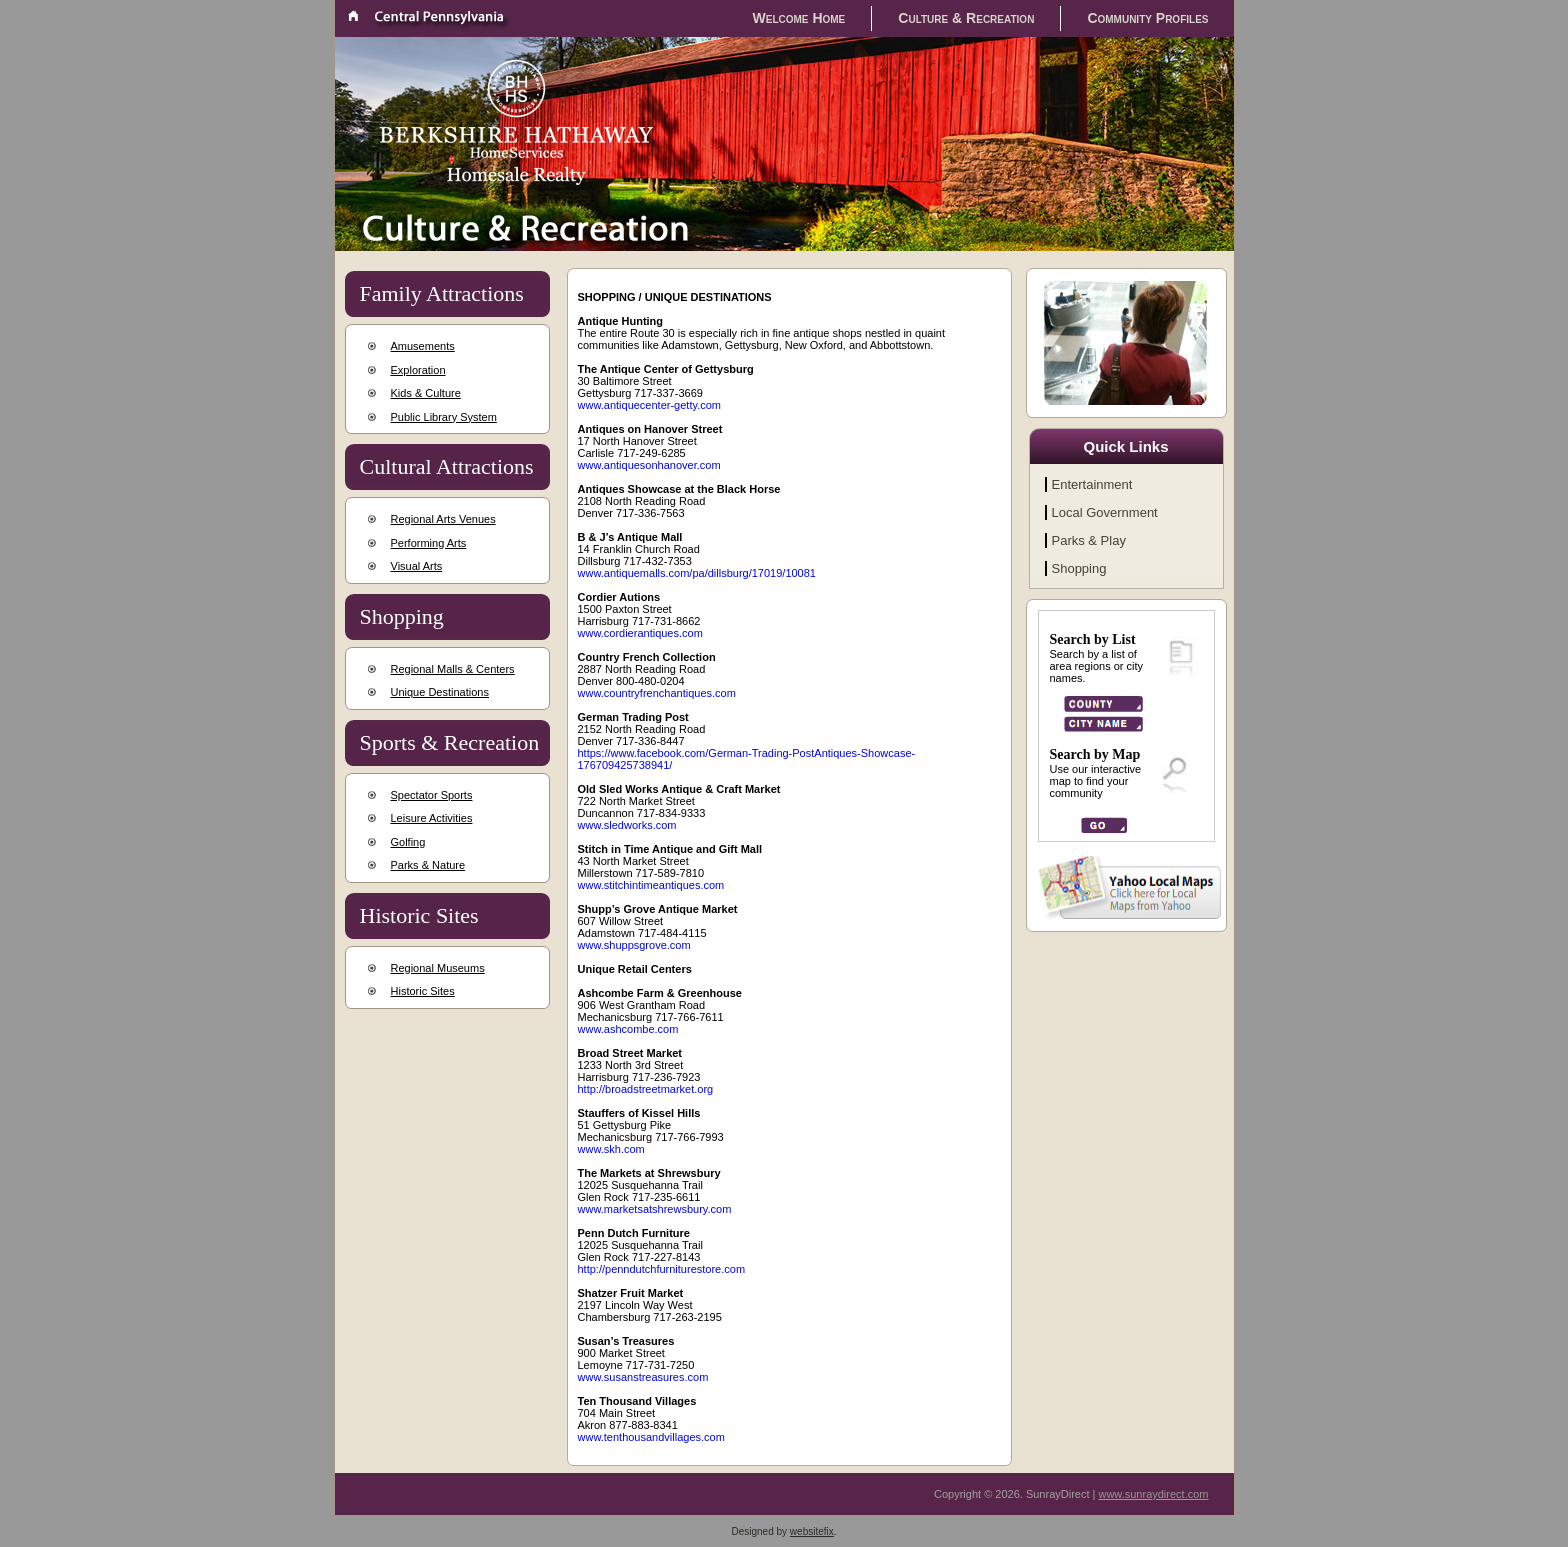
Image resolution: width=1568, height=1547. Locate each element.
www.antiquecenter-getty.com (649, 405)
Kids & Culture (426, 393)
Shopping (1079, 568)
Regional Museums (438, 968)
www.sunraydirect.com (1153, 1494)
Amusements (423, 346)
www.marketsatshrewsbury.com (655, 1209)
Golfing (408, 842)
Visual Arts (417, 566)
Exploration (418, 370)
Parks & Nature (428, 865)
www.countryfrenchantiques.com (657, 693)
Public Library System (444, 417)
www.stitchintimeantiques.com (651, 885)
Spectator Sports (432, 795)
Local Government (1105, 512)
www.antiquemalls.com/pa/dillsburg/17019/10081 (697, 573)
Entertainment (1092, 484)
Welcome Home (799, 18)
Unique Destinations (440, 692)
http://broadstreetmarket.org (646, 1089)
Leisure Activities (432, 818)
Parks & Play (1089, 540)
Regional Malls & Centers (453, 669)
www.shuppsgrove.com (634, 945)
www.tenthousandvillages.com (651, 1437)
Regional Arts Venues (443, 519)
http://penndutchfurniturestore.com (662, 1269)
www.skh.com (611, 1149)
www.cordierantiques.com (640, 633)
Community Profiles (1147, 18)
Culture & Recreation (966, 18)
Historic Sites (423, 991)
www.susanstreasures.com (643, 1377)
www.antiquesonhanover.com (649, 465)
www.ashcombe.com (628, 1029)
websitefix (812, 1531)
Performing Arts (429, 543)
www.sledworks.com (627, 825)
